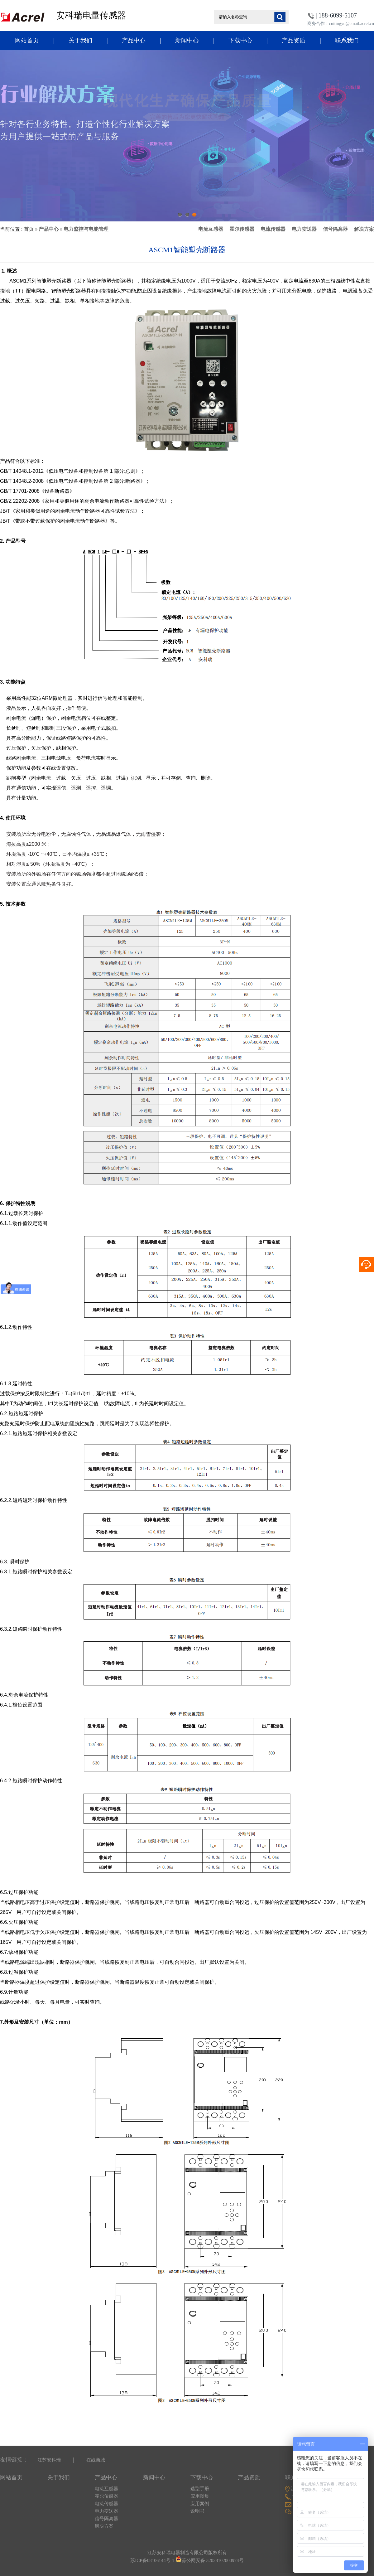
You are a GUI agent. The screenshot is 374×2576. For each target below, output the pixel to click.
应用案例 (199, 2503)
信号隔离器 (335, 229)
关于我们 (80, 40)
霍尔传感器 (241, 229)
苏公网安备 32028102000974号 (213, 2560)
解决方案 (364, 229)
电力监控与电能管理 (86, 229)
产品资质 (293, 40)
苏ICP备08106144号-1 (152, 2560)
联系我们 (347, 40)
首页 (29, 229)
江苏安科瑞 (49, 2459)
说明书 (197, 2511)
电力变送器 (304, 229)
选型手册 (199, 2488)
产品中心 (134, 40)
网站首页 (27, 40)
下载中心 (240, 40)
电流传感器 (273, 229)
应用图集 (199, 2496)
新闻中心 (187, 40)
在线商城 (95, 2459)
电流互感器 (210, 229)
